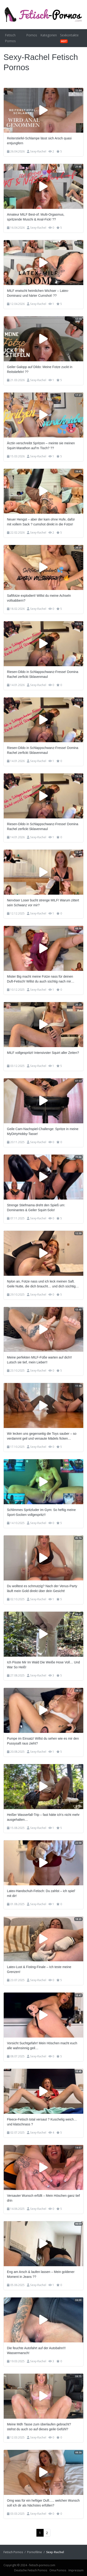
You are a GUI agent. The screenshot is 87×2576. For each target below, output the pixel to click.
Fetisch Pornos (10, 38)
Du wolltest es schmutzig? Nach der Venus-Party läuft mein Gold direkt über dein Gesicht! (42, 1588)
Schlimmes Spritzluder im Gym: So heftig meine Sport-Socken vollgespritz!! (41, 1512)
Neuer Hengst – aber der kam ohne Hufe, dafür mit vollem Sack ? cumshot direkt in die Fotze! (41, 521)
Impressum (76, 2570)
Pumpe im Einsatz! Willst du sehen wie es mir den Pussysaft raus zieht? (43, 1741)
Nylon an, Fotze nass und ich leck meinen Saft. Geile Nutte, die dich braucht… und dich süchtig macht (41, 1284)
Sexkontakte (69, 38)
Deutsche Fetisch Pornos (30, 2570)
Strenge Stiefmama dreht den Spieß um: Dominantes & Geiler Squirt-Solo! (36, 1207)
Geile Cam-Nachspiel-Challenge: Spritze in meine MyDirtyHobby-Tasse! (42, 1131)
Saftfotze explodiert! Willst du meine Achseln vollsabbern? (39, 598)
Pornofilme (34, 2552)
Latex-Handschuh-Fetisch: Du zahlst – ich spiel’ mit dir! (41, 1893)
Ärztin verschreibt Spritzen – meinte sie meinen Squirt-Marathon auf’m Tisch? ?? (41, 445)
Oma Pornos (57, 2570)
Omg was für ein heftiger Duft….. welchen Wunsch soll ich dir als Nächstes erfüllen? (43, 2503)
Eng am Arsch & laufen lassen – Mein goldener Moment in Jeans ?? (40, 2274)
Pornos (31, 35)
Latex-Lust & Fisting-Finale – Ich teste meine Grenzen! (39, 1969)
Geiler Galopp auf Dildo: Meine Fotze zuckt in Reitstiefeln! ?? (39, 369)
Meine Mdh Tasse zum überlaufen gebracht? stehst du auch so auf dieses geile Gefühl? (39, 2426)
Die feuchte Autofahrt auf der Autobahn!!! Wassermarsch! (36, 2350)
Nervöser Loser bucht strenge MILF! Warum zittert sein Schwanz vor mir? (43, 902)
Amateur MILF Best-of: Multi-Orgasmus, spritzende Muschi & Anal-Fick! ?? (35, 217)
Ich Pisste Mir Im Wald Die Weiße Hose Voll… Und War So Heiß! (43, 1664)
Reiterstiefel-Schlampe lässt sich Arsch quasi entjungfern (39, 140)
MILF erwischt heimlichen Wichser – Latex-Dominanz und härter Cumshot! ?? (38, 293)
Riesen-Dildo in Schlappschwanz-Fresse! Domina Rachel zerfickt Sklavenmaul (42, 674)
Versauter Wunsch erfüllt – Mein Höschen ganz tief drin (43, 2198)
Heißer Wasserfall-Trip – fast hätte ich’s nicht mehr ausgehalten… (43, 1817)
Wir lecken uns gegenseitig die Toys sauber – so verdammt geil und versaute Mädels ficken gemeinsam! (41, 1436)
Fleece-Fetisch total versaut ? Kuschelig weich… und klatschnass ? (42, 2121)
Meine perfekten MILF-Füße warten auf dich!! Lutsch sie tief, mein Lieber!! (39, 1359)
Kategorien (48, 35)
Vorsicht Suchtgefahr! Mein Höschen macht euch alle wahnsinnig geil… (42, 2045)
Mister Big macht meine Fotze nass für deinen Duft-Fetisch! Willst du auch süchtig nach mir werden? (40, 979)
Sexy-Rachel (38, 151)
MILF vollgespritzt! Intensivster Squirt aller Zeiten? (43, 1053)
